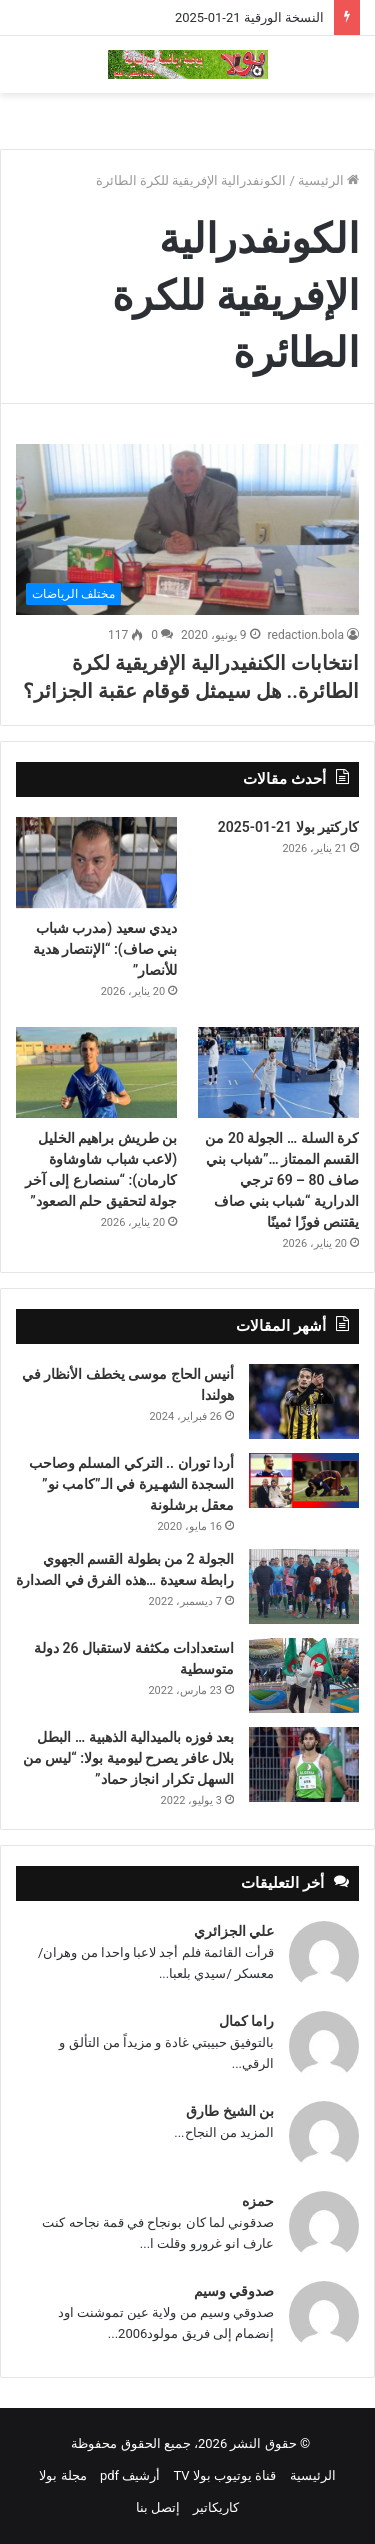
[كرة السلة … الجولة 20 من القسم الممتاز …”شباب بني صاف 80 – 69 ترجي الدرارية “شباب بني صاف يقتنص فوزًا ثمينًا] (278, 1072)
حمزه (258, 2201)
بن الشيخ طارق (230, 2111)
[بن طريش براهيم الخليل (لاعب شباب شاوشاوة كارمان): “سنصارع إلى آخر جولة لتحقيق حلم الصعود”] (96, 1072)
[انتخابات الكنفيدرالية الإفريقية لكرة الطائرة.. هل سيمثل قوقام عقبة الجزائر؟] (187, 530)
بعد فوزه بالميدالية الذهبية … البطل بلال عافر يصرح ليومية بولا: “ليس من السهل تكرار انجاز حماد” (128, 1758)
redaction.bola (306, 635)
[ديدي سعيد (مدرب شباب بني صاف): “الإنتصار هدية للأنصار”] (96, 862)
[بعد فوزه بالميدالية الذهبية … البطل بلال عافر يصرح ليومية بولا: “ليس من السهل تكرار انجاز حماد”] (304, 1764)
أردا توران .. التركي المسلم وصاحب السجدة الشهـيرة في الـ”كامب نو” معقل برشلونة (131, 1484)
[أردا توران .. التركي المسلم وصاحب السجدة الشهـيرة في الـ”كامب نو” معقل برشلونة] (304, 1480)
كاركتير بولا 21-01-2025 (288, 827)
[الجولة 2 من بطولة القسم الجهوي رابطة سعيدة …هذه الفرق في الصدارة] (304, 1586)
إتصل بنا (158, 2507)
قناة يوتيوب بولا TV (225, 2475)
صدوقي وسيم (234, 2291)
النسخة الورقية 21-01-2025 (249, 17)
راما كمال (246, 2021)
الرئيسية (328, 180)
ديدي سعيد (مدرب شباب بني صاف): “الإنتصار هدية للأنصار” (105, 949)
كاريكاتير (216, 2507)
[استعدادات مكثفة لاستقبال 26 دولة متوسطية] (304, 1675)
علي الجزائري (234, 1931)
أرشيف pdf (130, 2475)
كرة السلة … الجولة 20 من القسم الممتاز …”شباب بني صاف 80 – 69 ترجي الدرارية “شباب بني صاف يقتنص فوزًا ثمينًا (282, 1180)
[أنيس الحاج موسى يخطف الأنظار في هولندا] (304, 1401)
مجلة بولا (62, 2475)
